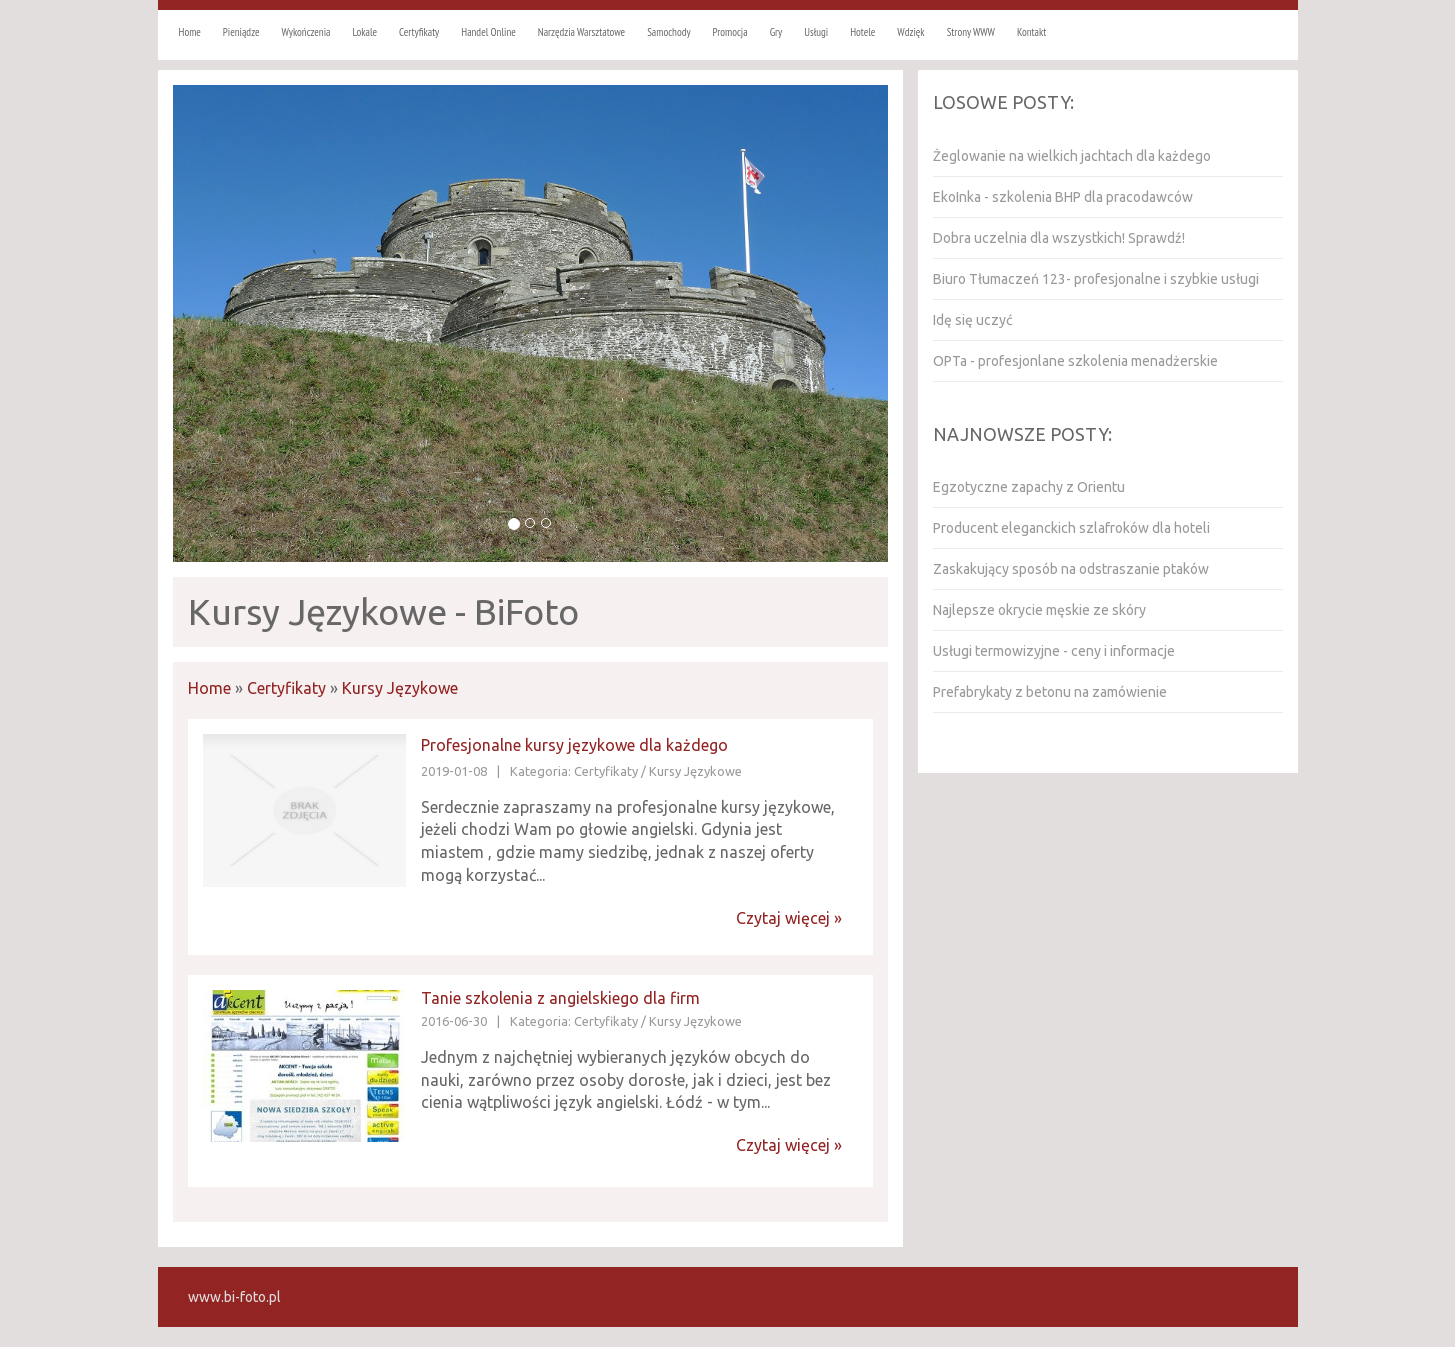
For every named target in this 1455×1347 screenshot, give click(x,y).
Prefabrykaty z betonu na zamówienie (1050, 692)
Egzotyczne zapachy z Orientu (1029, 487)
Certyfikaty (286, 688)
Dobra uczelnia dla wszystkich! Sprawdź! (1059, 238)
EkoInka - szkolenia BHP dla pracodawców (1063, 197)
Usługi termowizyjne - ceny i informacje (1054, 651)
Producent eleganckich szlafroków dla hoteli (1071, 528)
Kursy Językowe (400, 688)
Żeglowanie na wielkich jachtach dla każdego (1072, 156)
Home (209, 688)
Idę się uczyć (973, 320)
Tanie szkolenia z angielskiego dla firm (560, 998)
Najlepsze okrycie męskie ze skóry (1039, 610)
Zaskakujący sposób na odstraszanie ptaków (1071, 569)
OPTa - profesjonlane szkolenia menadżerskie (1075, 361)
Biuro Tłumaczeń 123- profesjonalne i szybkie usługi (1096, 279)
